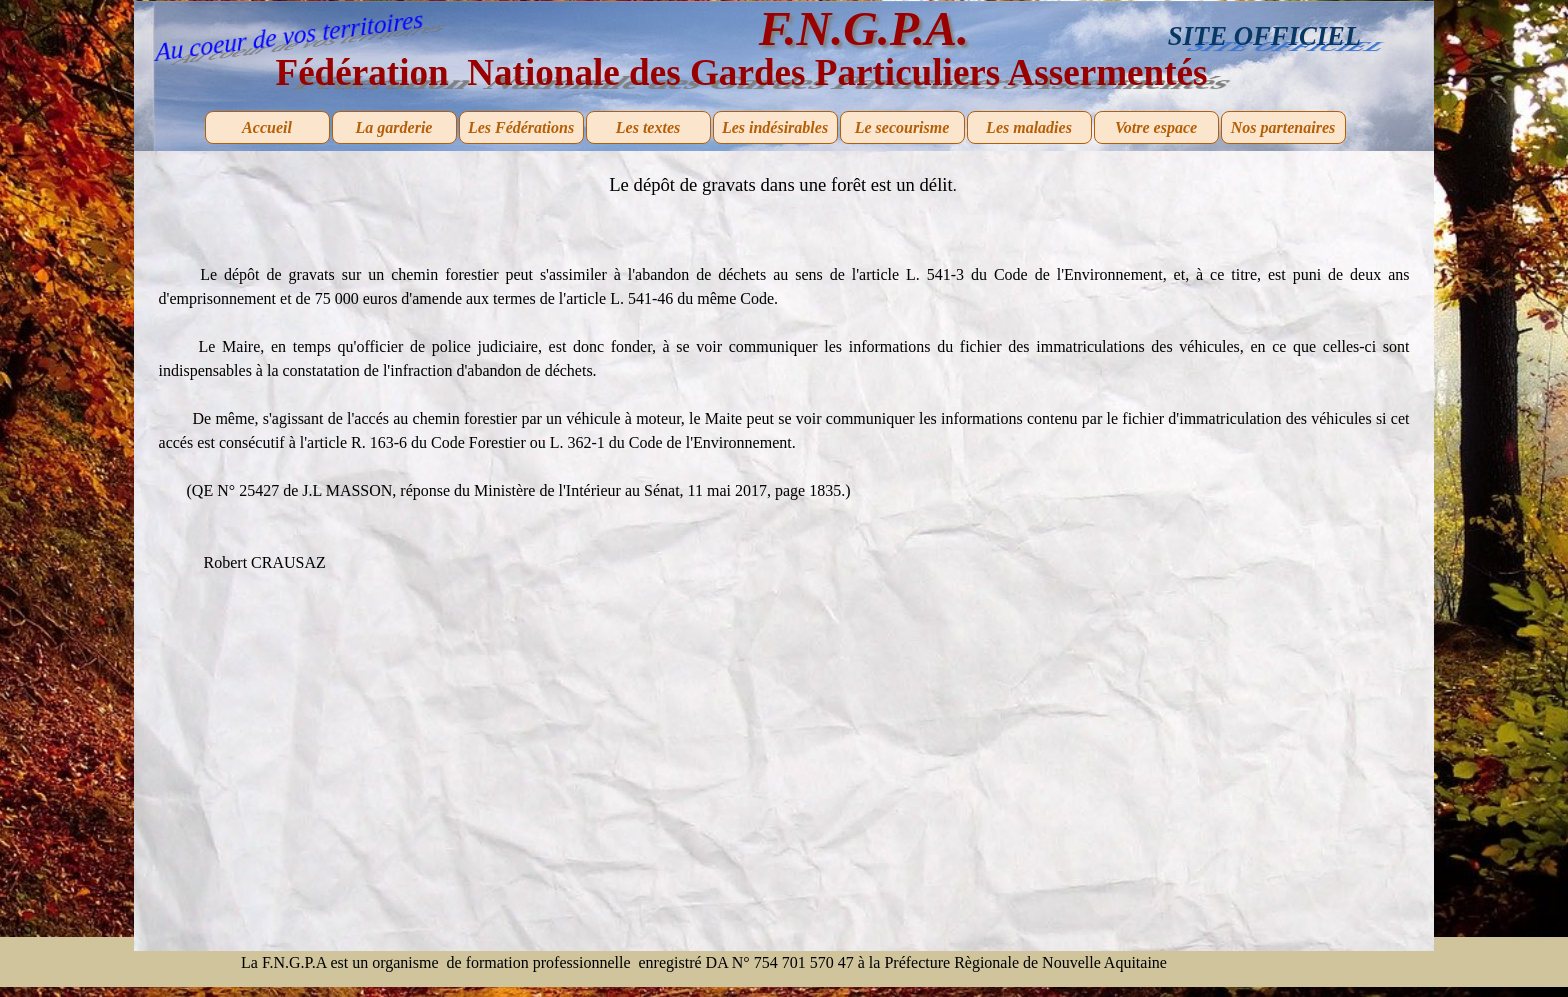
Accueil (267, 127)
